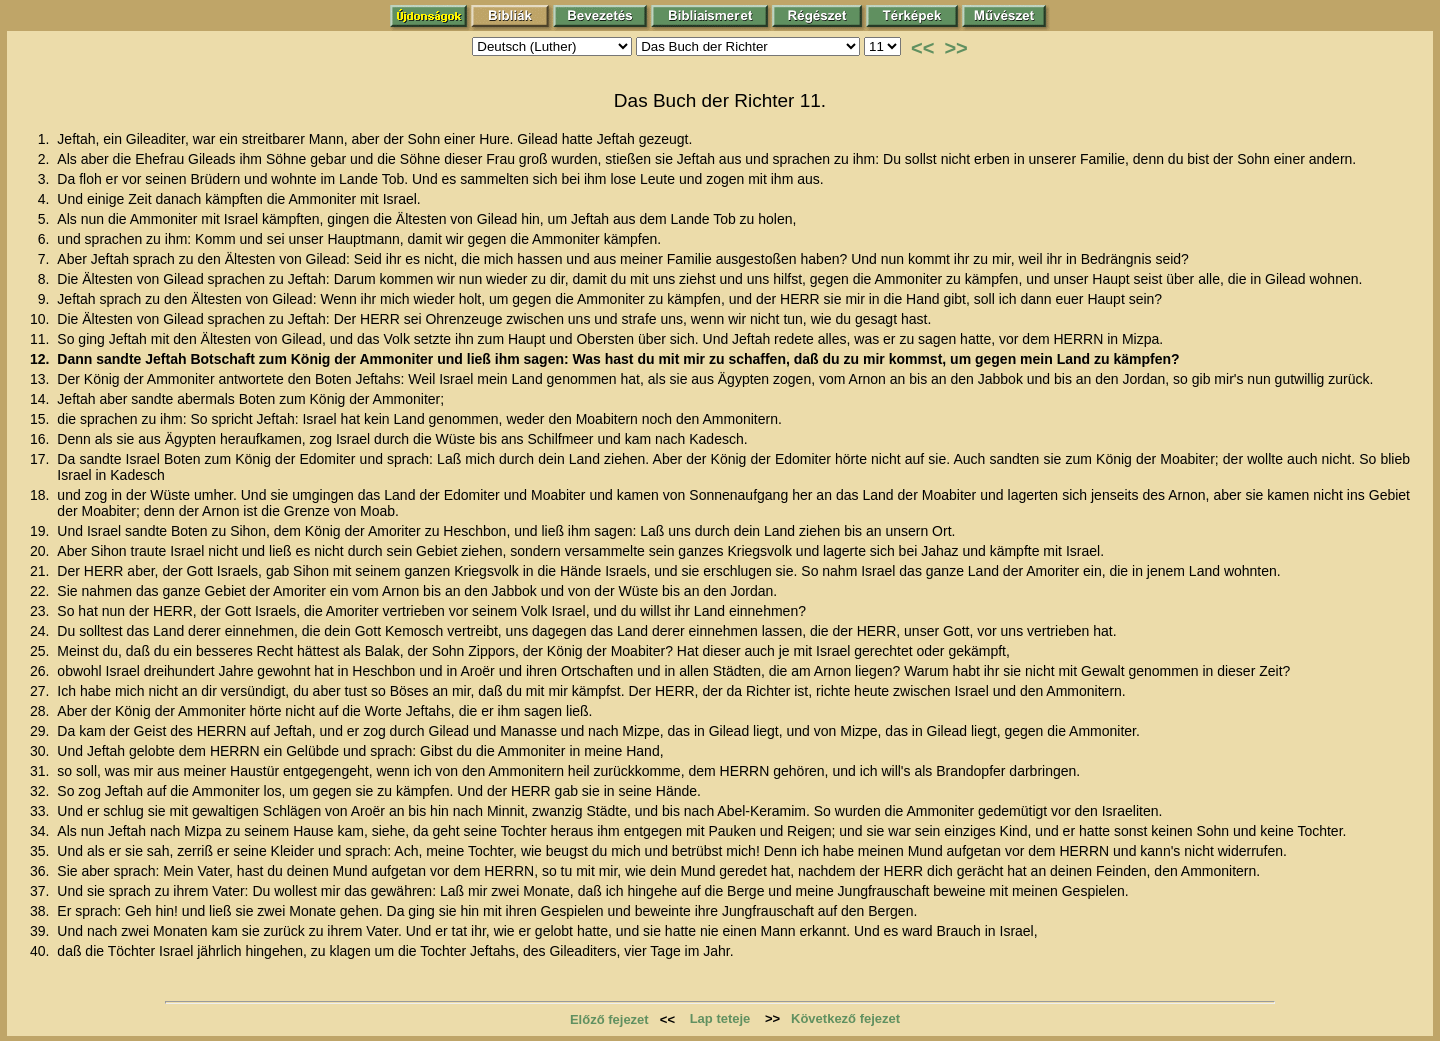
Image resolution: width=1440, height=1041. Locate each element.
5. (46, 219)
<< (922, 48)
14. (41, 399)
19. (41, 531)
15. (41, 419)
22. (41, 591)
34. (41, 831)
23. (41, 611)
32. (41, 791)
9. (46, 299)
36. (41, 871)
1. (46, 139)
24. (41, 631)
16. (41, 439)
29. (41, 731)
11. (41, 339)
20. (41, 551)
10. (41, 319)
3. (46, 179)
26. (41, 671)
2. (46, 159)
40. (41, 951)
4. (46, 199)
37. (41, 891)
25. (41, 651)
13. (41, 379)
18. (41, 495)
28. (41, 711)
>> (955, 48)
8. (46, 279)
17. (41, 459)
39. (41, 931)
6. (46, 239)
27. (41, 691)
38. (41, 911)
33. (41, 811)
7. (46, 259)
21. (41, 571)
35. (41, 851)
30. (41, 751)
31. (41, 771)
